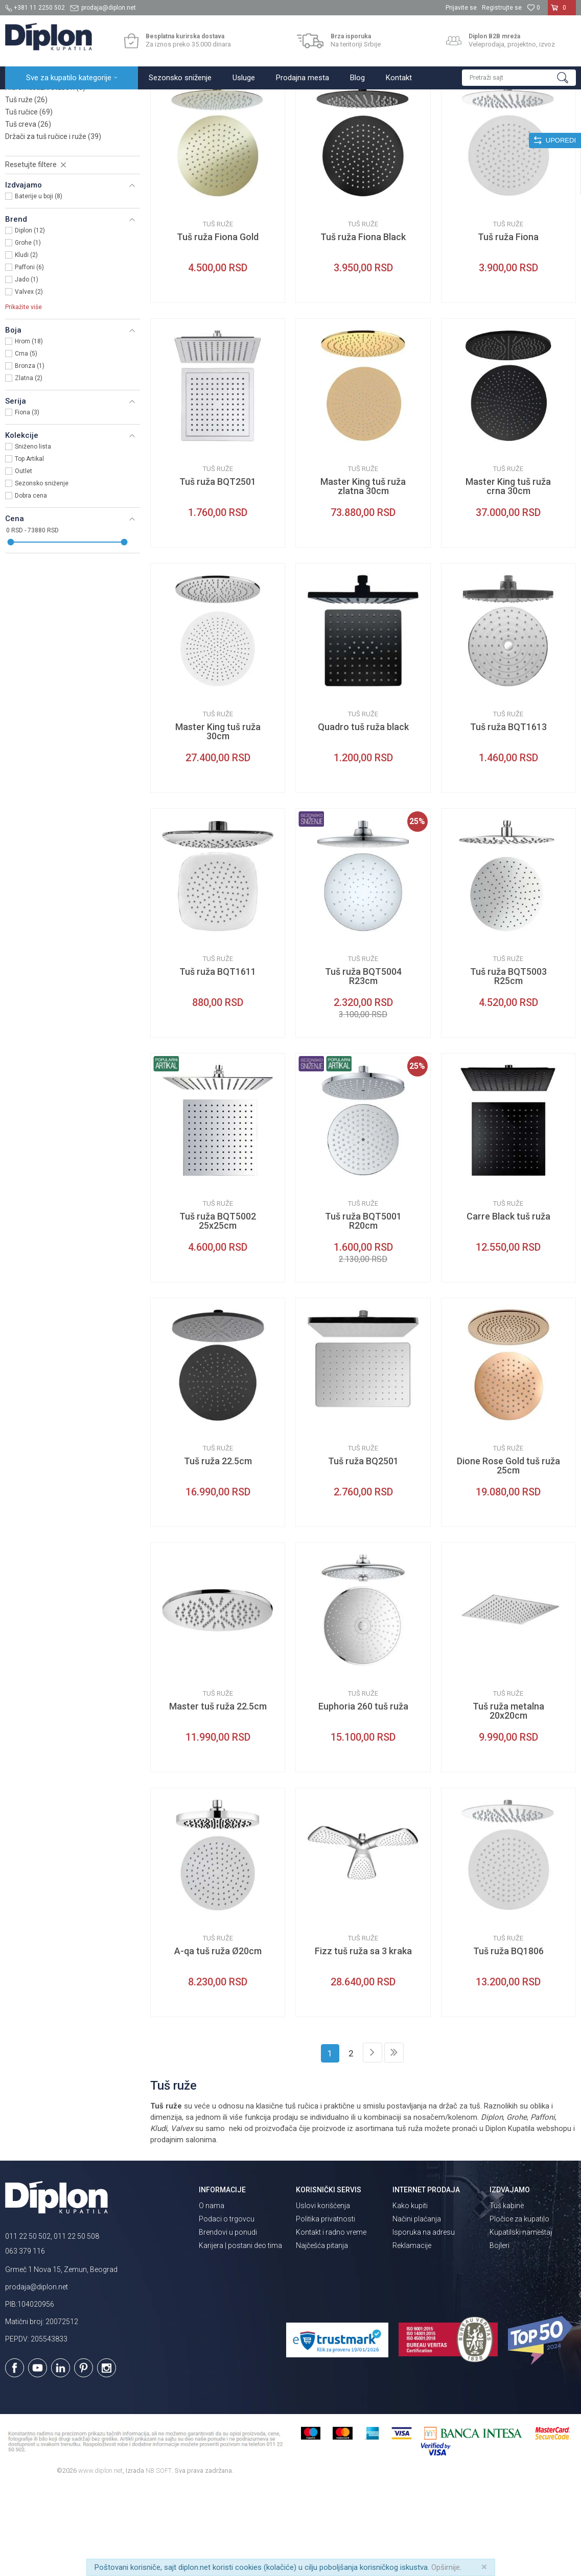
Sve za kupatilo (80, 100)
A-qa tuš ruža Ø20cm (218, 2040)
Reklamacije (411, 2335)
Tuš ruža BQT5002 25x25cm (217, 1310)
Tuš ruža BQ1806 (508, 2040)
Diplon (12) (30, 319)
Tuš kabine (507, 2295)
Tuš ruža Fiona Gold (218, 326)
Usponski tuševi (37, 164)
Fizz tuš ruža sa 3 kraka (363, 2040)
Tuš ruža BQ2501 (363, 1550)
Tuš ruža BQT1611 (217, 1061)
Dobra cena (31, 585)
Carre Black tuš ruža (508, 1305)
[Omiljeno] (533, 7)
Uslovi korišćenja (323, 2295)
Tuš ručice (29, 201)
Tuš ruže (26, 189)
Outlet (23, 560)
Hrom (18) (29, 430)
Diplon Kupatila (27, 100)
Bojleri (499, 2335)
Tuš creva (28, 213)
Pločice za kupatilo (519, 2308)
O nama (211, 2295)
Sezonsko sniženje (41, 572)
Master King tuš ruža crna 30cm (508, 576)
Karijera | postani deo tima (240, 2335)
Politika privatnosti (325, 2308)
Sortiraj (372, 121)
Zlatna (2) (28, 467)
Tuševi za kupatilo (136, 100)
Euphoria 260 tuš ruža (363, 1795)
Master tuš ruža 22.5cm (218, 1795)
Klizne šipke (31, 152)
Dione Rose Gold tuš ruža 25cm (508, 1555)
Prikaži (466, 121)
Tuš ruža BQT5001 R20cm (363, 1310)
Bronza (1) (29, 455)
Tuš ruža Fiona (508, 326)
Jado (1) (26, 368)
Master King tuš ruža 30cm (218, 821)
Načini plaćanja (416, 2308)
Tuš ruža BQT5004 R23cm (363, 1066)
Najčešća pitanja (322, 2335)
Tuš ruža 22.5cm (218, 1550)
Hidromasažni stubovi (45, 177)
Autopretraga (328, 121)
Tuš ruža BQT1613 (508, 816)
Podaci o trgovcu (226, 2308)
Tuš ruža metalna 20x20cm (508, 1800)
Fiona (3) (27, 501)
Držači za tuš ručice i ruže (53, 226)
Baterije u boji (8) (38, 285)
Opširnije (445, 2567)
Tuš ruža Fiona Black (363, 326)
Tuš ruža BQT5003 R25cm (508, 1066)
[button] (519, 77)
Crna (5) (26, 443)
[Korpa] (561, 11)
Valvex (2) (29, 381)
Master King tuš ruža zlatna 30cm (363, 576)
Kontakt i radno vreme (331, 2321)
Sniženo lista (33, 536)
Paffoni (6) (29, 356)
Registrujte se (502, 7)
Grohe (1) (28, 332)
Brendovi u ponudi (228, 2321)
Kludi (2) (26, 344)
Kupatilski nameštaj (521, 2321)
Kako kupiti (410, 2295)
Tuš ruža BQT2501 (217, 571)
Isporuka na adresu (423, 2321)
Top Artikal (29, 548)
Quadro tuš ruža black (363, 816)
